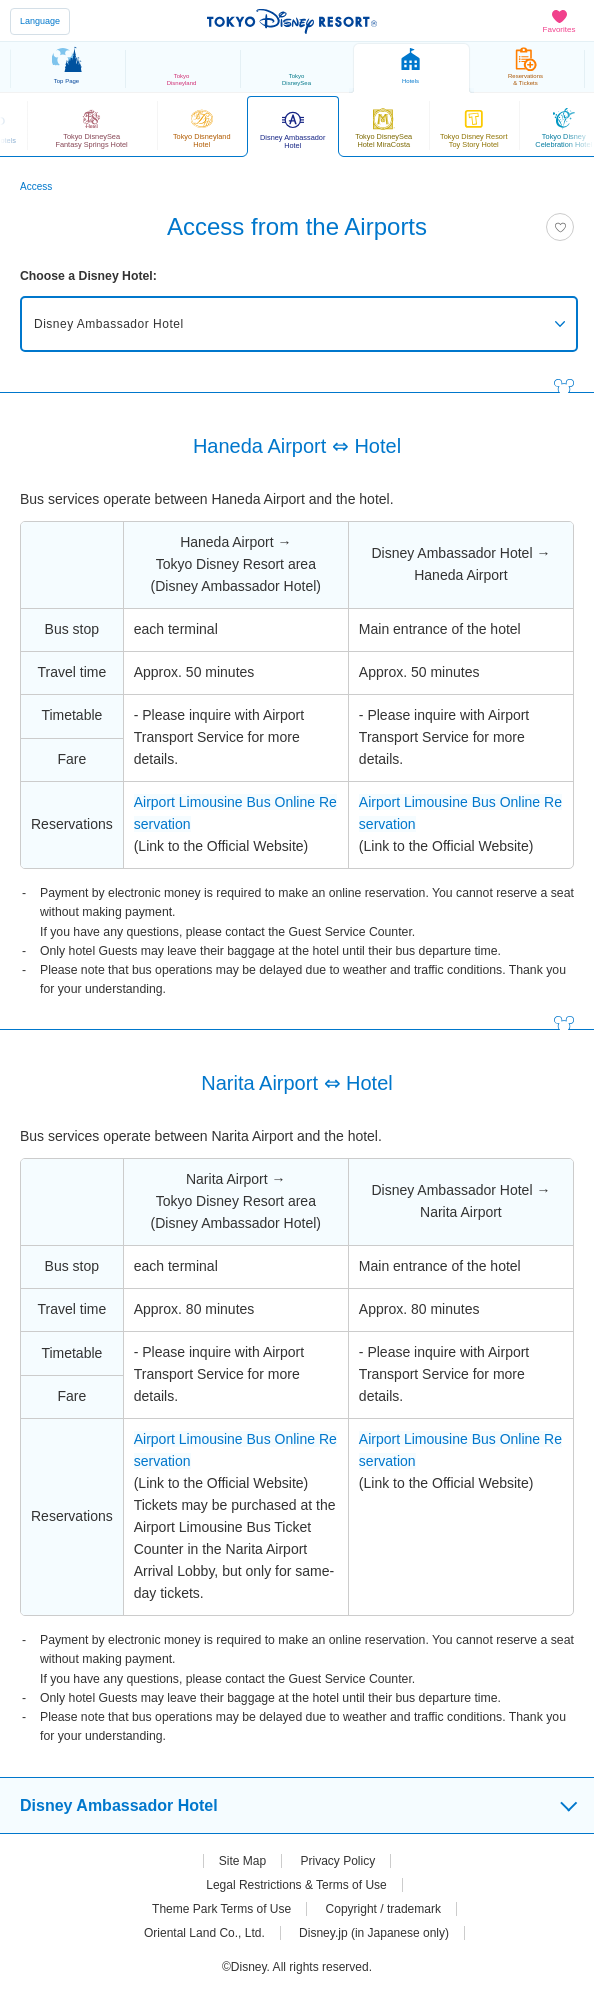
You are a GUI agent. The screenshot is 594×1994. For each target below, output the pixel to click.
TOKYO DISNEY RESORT (292, 21)
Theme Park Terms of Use (221, 1909)
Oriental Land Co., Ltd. (204, 1933)
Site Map (242, 1861)
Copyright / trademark (383, 1909)
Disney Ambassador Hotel (109, 324)
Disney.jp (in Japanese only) (374, 1933)
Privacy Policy (338, 1861)
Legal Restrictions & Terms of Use (296, 1885)
